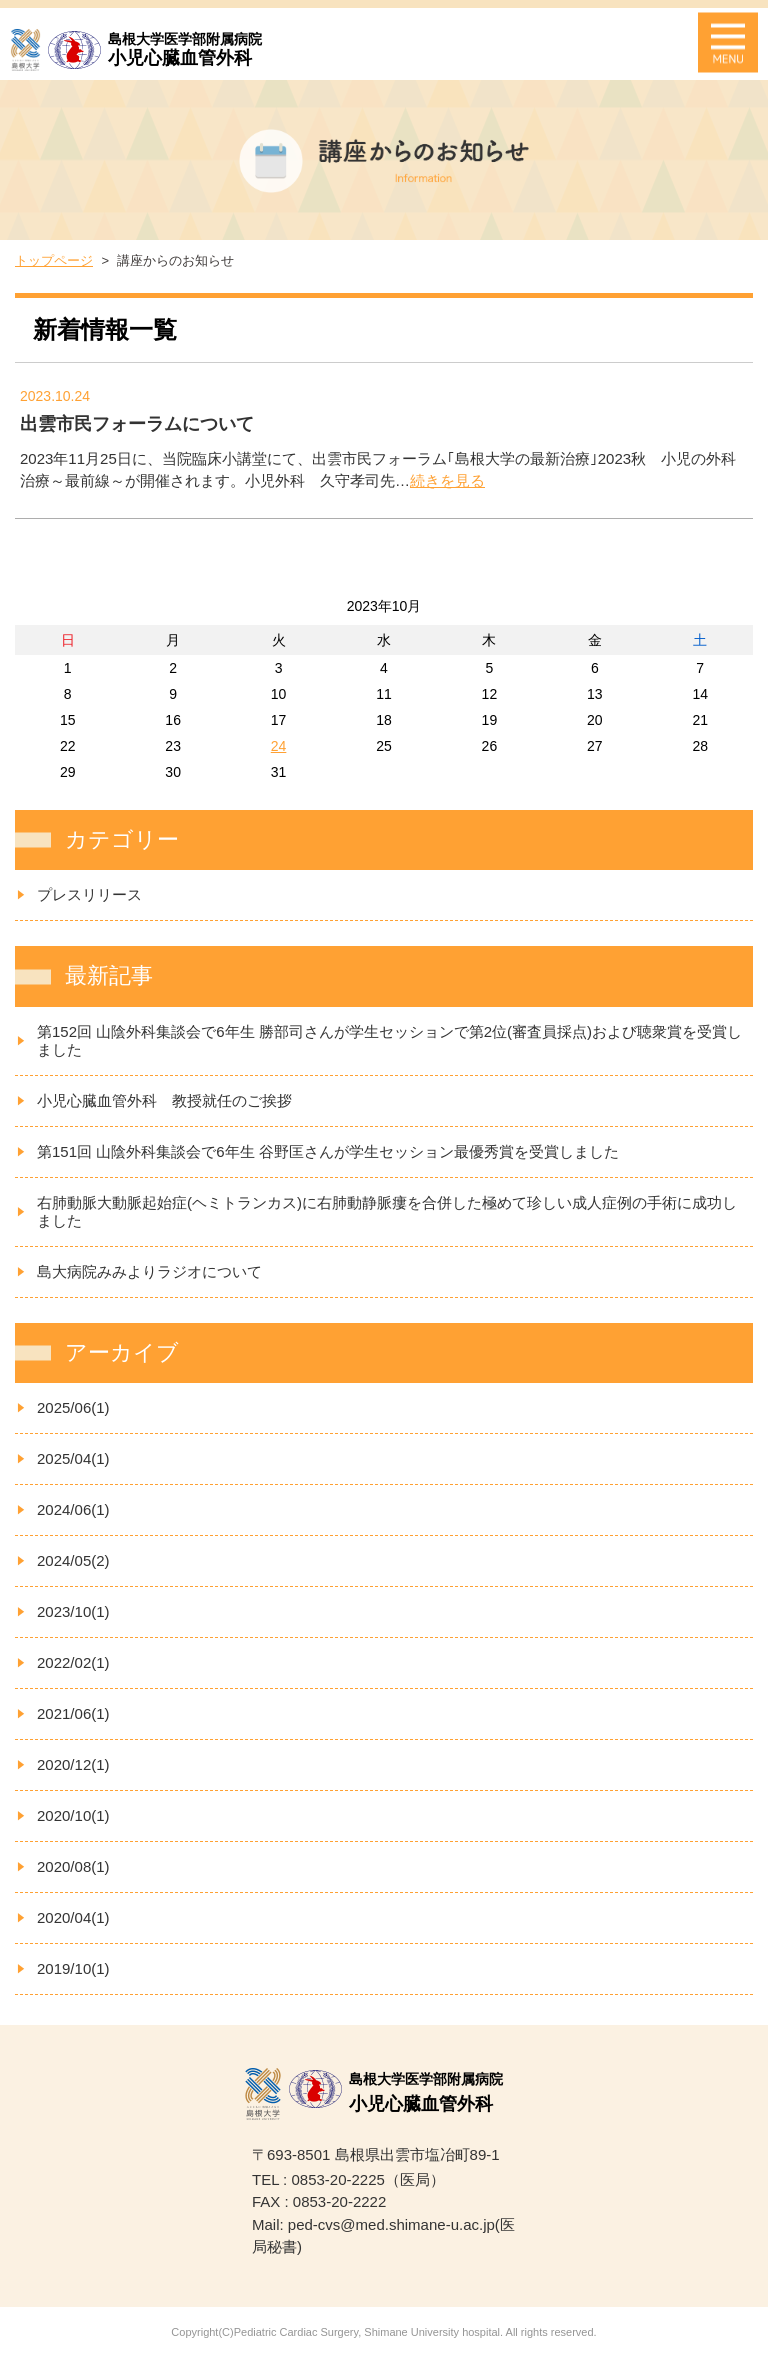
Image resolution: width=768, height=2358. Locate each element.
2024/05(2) (73, 1560)
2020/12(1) (73, 1764)
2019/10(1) (73, 1968)
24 (279, 746)
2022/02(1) (73, 1662)
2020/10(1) (73, 1815)
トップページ (54, 260)
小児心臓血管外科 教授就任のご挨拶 (164, 1100)
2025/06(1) (73, 1407)
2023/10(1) (73, 1611)
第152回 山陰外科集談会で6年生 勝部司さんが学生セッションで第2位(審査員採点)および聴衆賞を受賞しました (389, 1040)
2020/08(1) (73, 1866)
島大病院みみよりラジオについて (149, 1271)
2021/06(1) (73, 1713)
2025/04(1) (73, 1458)
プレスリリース (89, 894)
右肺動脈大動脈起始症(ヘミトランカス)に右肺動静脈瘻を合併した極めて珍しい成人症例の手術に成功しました (387, 1211)
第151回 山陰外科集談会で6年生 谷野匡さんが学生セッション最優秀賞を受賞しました (328, 1151)
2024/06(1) (73, 1509)
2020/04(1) (73, 1917)
